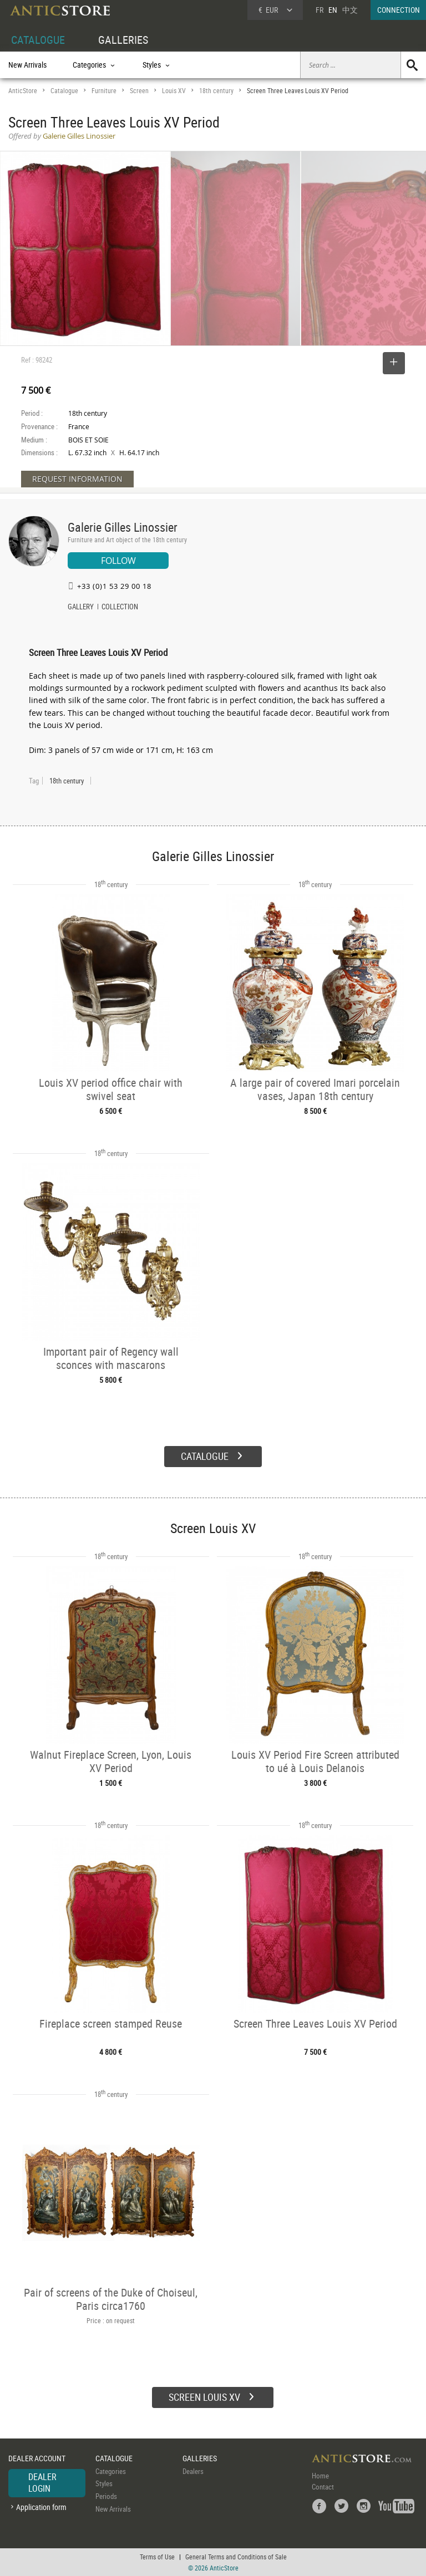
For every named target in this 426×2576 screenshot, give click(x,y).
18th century (216, 90)
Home (320, 2476)
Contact (323, 2487)
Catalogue (64, 90)
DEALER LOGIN (42, 2483)
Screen (139, 90)
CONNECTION (398, 9)
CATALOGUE (38, 39)
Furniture (104, 90)
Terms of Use (157, 2556)
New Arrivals (27, 64)
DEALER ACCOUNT (36, 2458)
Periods (106, 2496)
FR (319, 9)
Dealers (193, 2471)
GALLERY (81, 608)
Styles (104, 2483)
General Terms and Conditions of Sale (236, 2556)
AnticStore (22, 90)
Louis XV (174, 90)
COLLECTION (120, 608)
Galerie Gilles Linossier (123, 527)
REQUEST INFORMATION (77, 479)
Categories (110, 2471)
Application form (41, 2507)
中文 (350, 9)
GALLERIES (123, 39)
